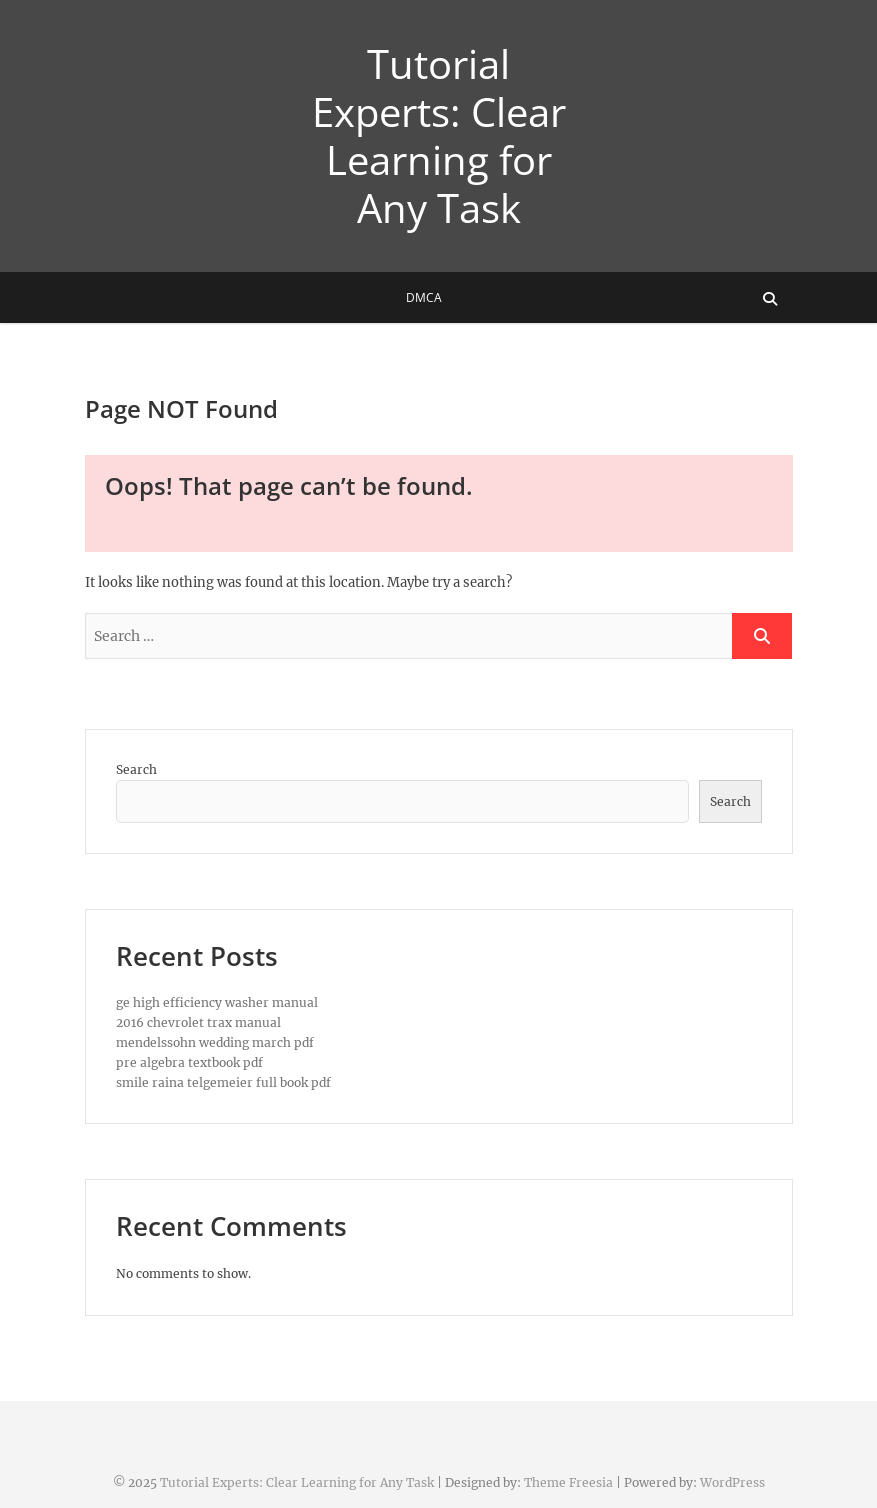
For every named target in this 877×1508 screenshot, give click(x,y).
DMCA (424, 297)
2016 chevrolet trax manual (198, 1022)
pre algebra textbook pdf (189, 1062)
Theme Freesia (568, 1482)
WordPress (732, 1482)
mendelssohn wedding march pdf (215, 1042)
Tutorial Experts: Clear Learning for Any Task (439, 136)
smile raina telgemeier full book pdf (223, 1082)
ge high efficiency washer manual (217, 1002)
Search (136, 769)
